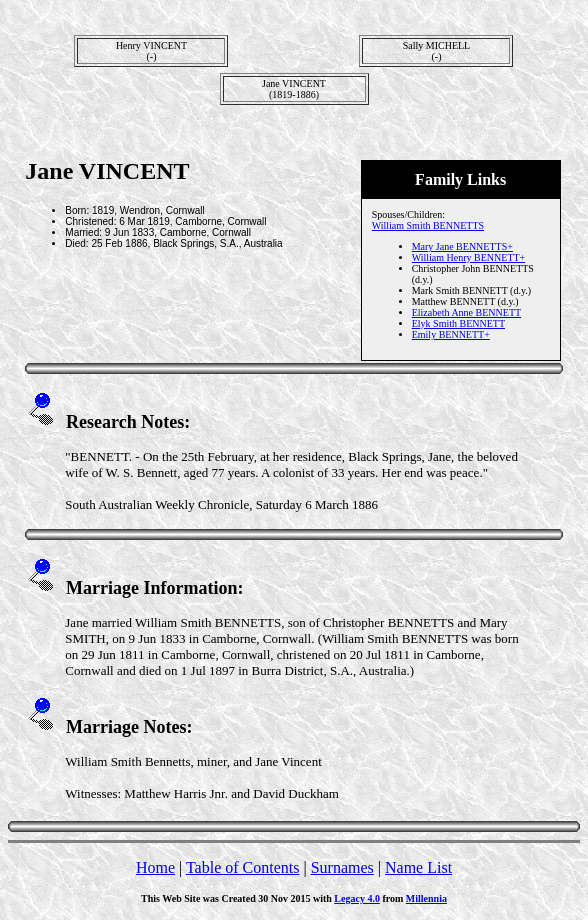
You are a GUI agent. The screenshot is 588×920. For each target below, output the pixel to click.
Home (155, 867)
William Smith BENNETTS (428, 225)
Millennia (426, 898)
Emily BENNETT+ (451, 334)
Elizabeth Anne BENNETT (466, 312)
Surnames (342, 867)
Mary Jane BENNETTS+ (462, 246)
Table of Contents (243, 867)
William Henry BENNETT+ (469, 257)
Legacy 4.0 (357, 898)
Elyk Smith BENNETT (458, 323)
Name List (418, 867)
